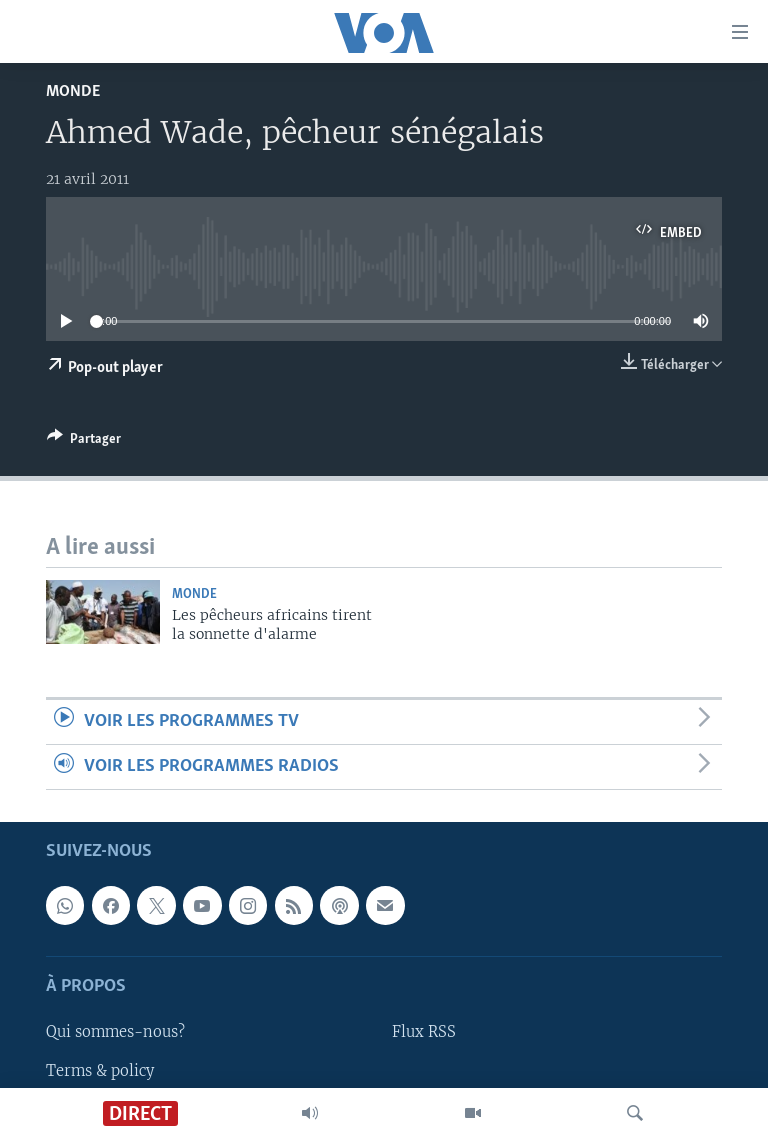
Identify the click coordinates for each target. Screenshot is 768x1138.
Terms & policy (100, 1071)
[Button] (84, 442)
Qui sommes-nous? (115, 1033)
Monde (73, 91)
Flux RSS (424, 1033)
